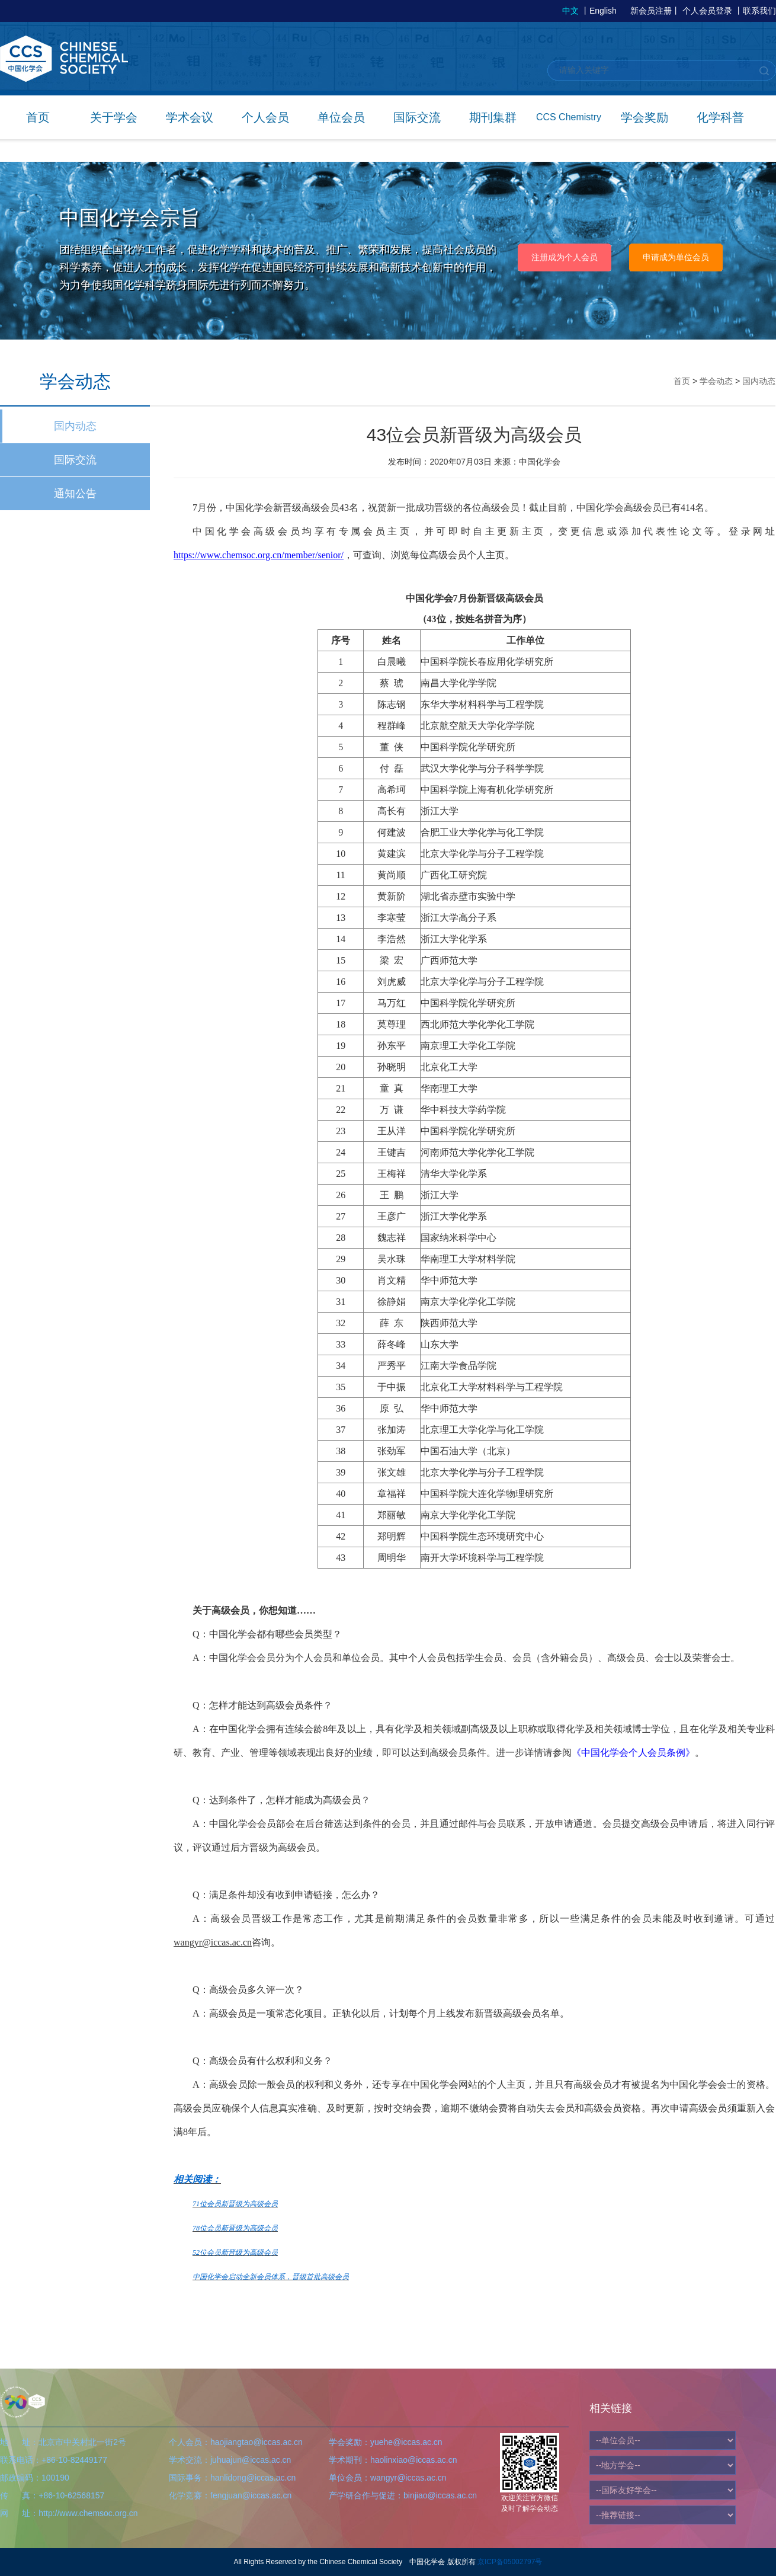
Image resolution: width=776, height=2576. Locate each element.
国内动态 (75, 426)
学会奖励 (644, 117)
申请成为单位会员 (676, 257)
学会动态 (716, 381)
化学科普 (720, 117)
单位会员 (341, 117)
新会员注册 (651, 10)
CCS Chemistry (568, 117)
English (603, 10)
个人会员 (265, 117)
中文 (570, 10)
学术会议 (189, 117)
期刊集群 (493, 117)
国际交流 (417, 117)
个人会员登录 (707, 10)
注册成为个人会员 (564, 257)
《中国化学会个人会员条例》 (633, 1753)
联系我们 (759, 10)
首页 (38, 117)
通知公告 (75, 494)
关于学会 (113, 117)
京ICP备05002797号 (509, 2562)
